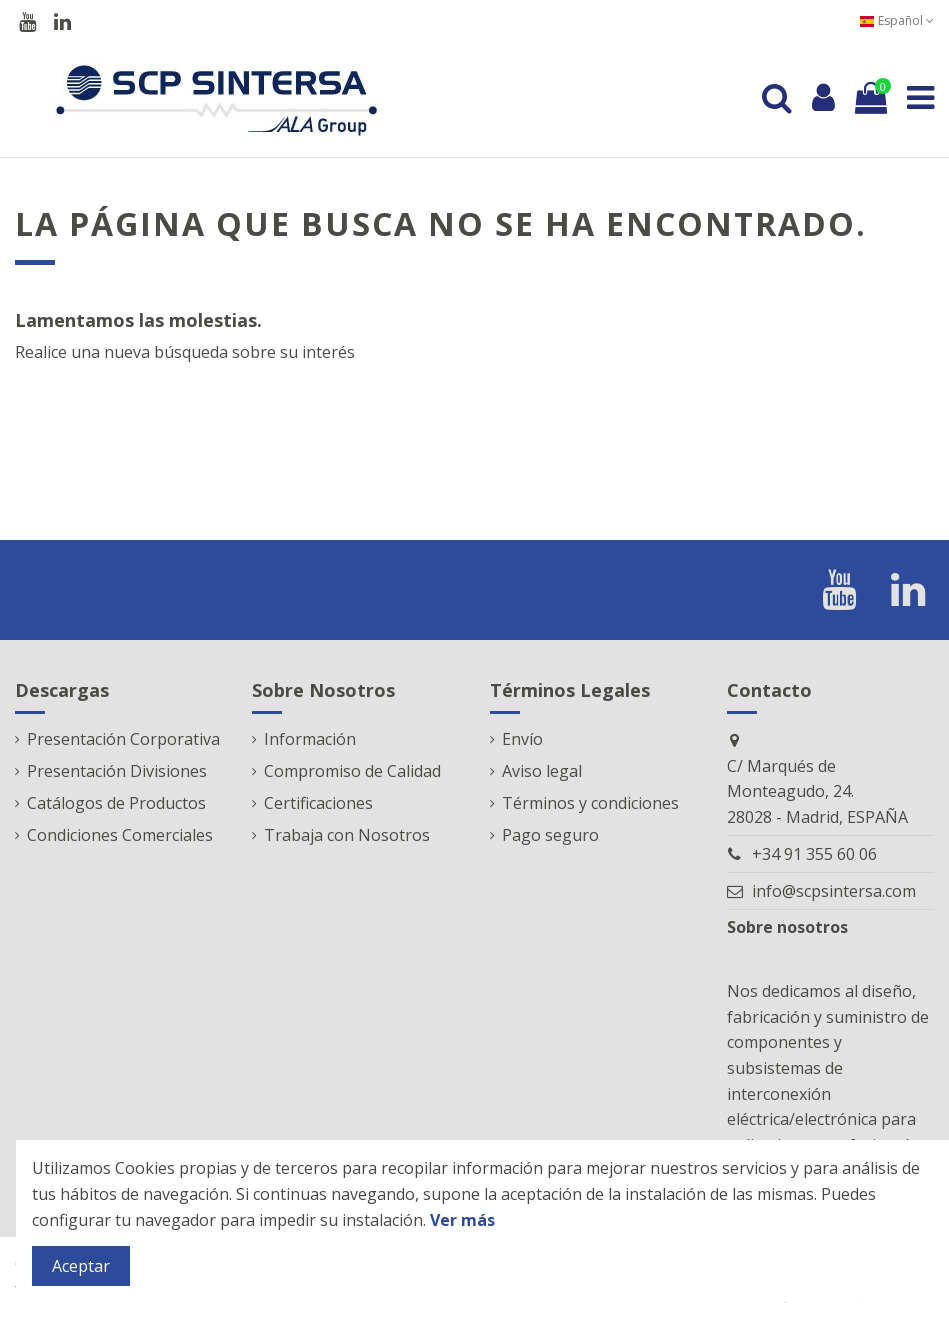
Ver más (462, 1220)
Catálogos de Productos (116, 803)
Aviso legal (542, 771)
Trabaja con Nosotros (347, 835)
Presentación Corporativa (123, 739)
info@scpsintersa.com (834, 891)
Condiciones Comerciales (120, 835)
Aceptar (81, 1266)
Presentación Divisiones (117, 771)
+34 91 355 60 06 (814, 854)
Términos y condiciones (590, 803)
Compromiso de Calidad (352, 771)
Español (896, 20)
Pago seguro (550, 835)
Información (310, 739)
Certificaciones (318, 803)
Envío (522, 739)
